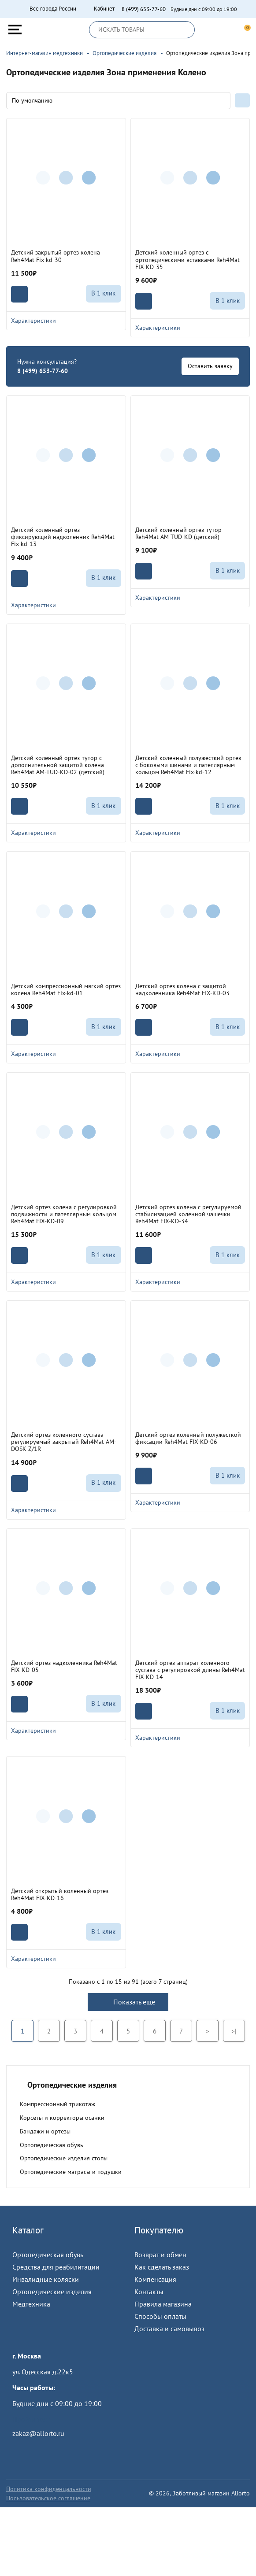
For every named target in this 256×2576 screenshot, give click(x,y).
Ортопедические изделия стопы (64, 2158)
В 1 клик (103, 293)
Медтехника (31, 2303)
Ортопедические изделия (52, 2291)
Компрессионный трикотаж (57, 2104)
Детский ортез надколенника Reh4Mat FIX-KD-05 (64, 1666)
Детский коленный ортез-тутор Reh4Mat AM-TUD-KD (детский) (178, 533)
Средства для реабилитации (56, 2266)
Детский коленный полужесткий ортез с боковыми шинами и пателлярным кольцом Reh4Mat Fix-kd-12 (188, 764)
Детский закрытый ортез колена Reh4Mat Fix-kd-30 (55, 256)
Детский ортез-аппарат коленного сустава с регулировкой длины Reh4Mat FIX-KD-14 (190, 1669)
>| (234, 2031)
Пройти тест (30, 2419)
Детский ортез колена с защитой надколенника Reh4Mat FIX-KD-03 (182, 989)
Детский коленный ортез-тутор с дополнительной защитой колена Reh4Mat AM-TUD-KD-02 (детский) (57, 764)
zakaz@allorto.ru (38, 2433)
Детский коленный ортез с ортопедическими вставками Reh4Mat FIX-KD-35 (187, 259)
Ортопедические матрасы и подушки (71, 2172)
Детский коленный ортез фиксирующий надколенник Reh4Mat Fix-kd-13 (63, 536)
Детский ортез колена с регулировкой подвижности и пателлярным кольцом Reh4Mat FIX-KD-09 (64, 1214)
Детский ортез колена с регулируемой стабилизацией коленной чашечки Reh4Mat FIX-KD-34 (188, 1214)
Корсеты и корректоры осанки (62, 2118)
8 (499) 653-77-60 (144, 9)
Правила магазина (163, 2303)
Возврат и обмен (160, 2254)
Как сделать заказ (161, 2266)
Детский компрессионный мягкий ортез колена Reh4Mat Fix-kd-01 (66, 989)
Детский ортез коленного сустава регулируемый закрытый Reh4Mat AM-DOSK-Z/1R (63, 1441)
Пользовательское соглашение (48, 2498)
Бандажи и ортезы (45, 2131)
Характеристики (66, 321)
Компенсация (155, 2279)
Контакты (148, 2291)
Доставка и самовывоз (169, 2328)
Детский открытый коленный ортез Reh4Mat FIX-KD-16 (59, 1894)
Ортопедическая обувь (51, 2145)
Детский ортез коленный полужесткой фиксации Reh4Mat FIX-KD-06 (188, 1438)
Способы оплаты (160, 2316)
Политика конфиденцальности (48, 2489)
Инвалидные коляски (45, 2279)
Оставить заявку (210, 366)
